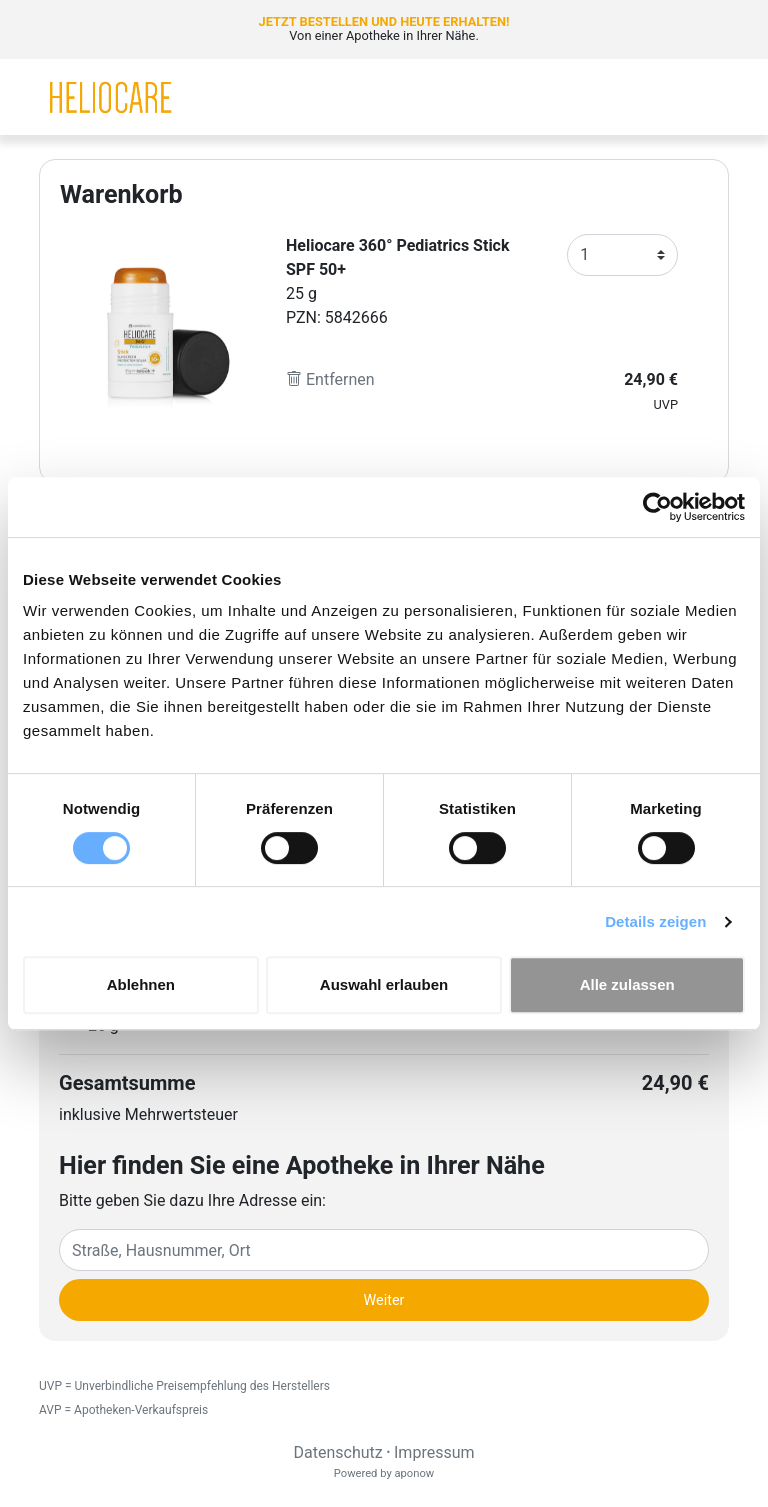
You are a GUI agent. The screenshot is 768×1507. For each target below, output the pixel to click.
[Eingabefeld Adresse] (384, 1250)
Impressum (434, 1452)
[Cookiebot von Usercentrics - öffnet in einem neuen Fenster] (657, 507)
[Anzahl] (622, 255)
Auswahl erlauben (384, 984)
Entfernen (330, 379)
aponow (414, 1473)
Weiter (384, 1300)
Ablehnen (141, 984)
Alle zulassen (627, 984)
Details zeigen (655, 921)
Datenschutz (337, 1452)
